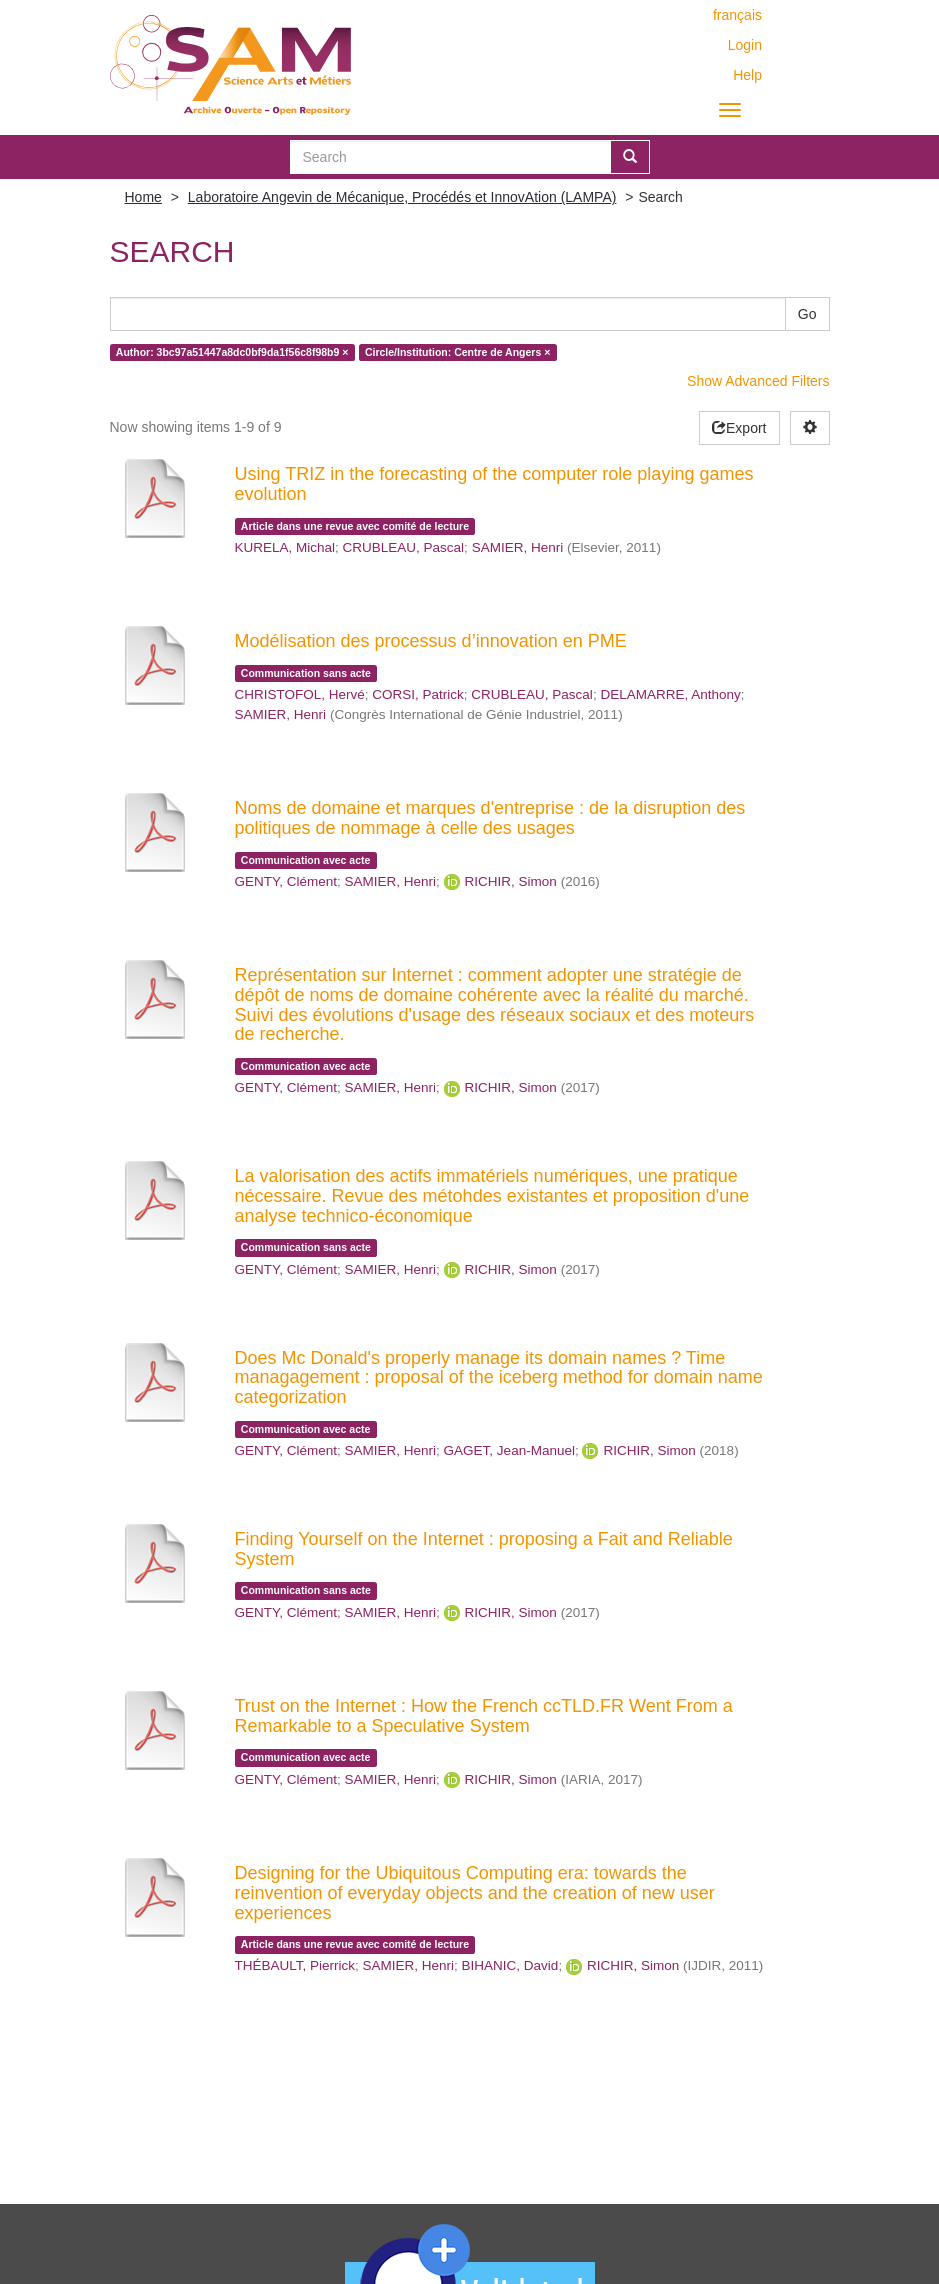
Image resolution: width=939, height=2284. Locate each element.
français (737, 15)
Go (807, 314)
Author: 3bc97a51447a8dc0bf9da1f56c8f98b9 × (232, 352)
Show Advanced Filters (758, 381)
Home (143, 197)
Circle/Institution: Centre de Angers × (457, 352)
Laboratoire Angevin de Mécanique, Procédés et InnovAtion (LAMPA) (402, 197)
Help (747, 75)
